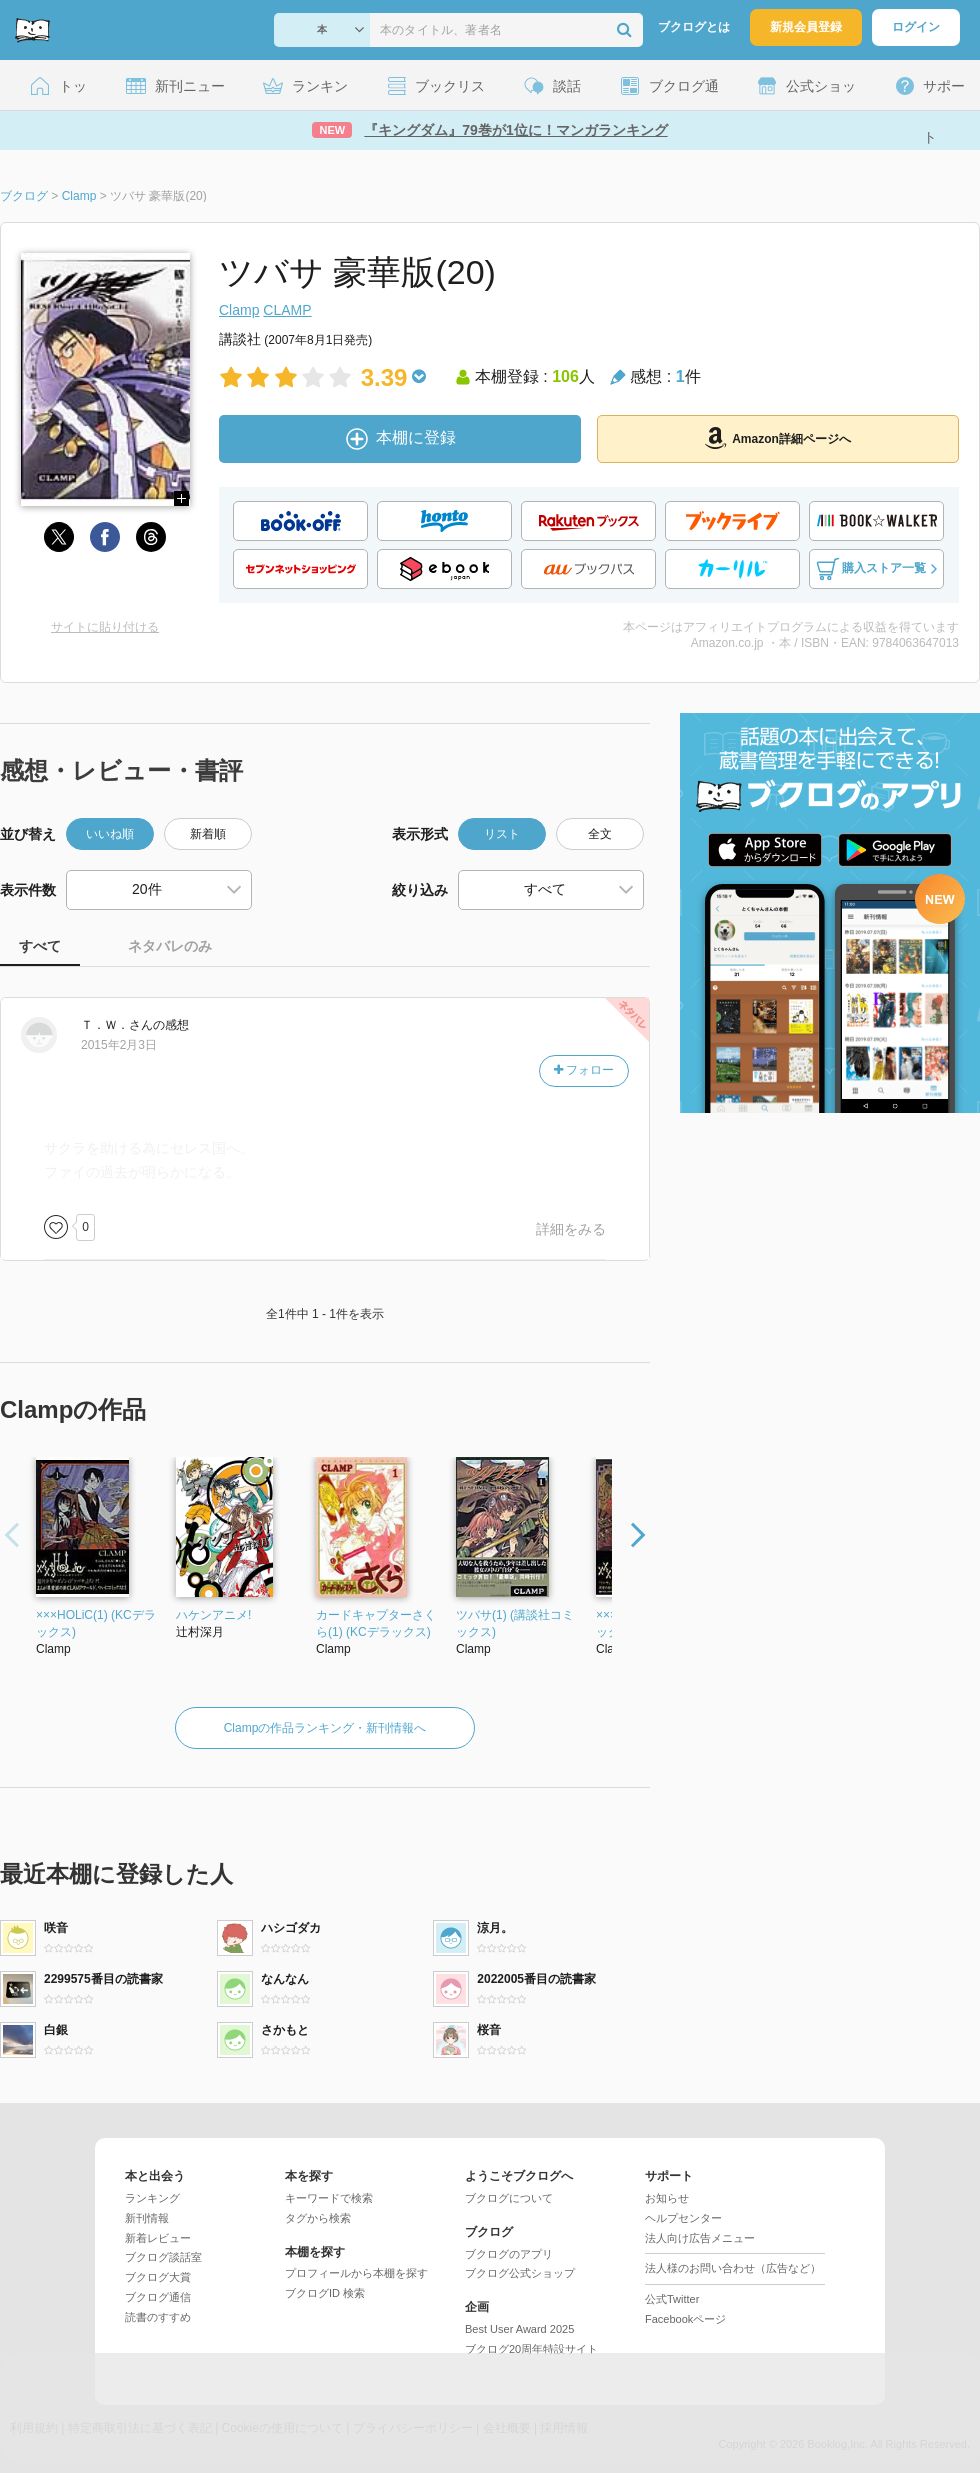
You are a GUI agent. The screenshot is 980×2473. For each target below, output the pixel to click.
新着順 (208, 834)
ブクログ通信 (158, 2297)
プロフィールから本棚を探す (356, 2273)
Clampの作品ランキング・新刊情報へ (325, 1728)
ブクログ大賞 (158, 2277)
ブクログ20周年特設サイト (531, 2349)
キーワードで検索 (329, 2198)
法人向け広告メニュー (700, 2238)
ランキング (152, 2198)
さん (117, 1025)
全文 (600, 834)
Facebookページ (685, 2319)
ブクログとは (694, 27)
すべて (40, 946)
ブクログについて (509, 2198)
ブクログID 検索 (325, 2293)
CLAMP (287, 310)
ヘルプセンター (683, 2218)
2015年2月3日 (119, 1045)
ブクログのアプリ (509, 2254)
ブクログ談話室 (163, 2257)
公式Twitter (672, 2299)
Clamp (239, 310)
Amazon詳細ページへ (778, 438)
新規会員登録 (806, 27)
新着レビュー (158, 2238)
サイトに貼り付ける (105, 627)
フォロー (584, 1070)
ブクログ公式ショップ (520, 2273)
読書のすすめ (158, 2317)
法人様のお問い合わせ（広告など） (733, 2268)
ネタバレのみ (170, 946)
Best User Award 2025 (519, 2329)
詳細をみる (571, 1229)
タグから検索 (318, 2218)
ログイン (916, 27)
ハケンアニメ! (213, 1615)
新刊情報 (147, 2218)
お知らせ (667, 2198)
